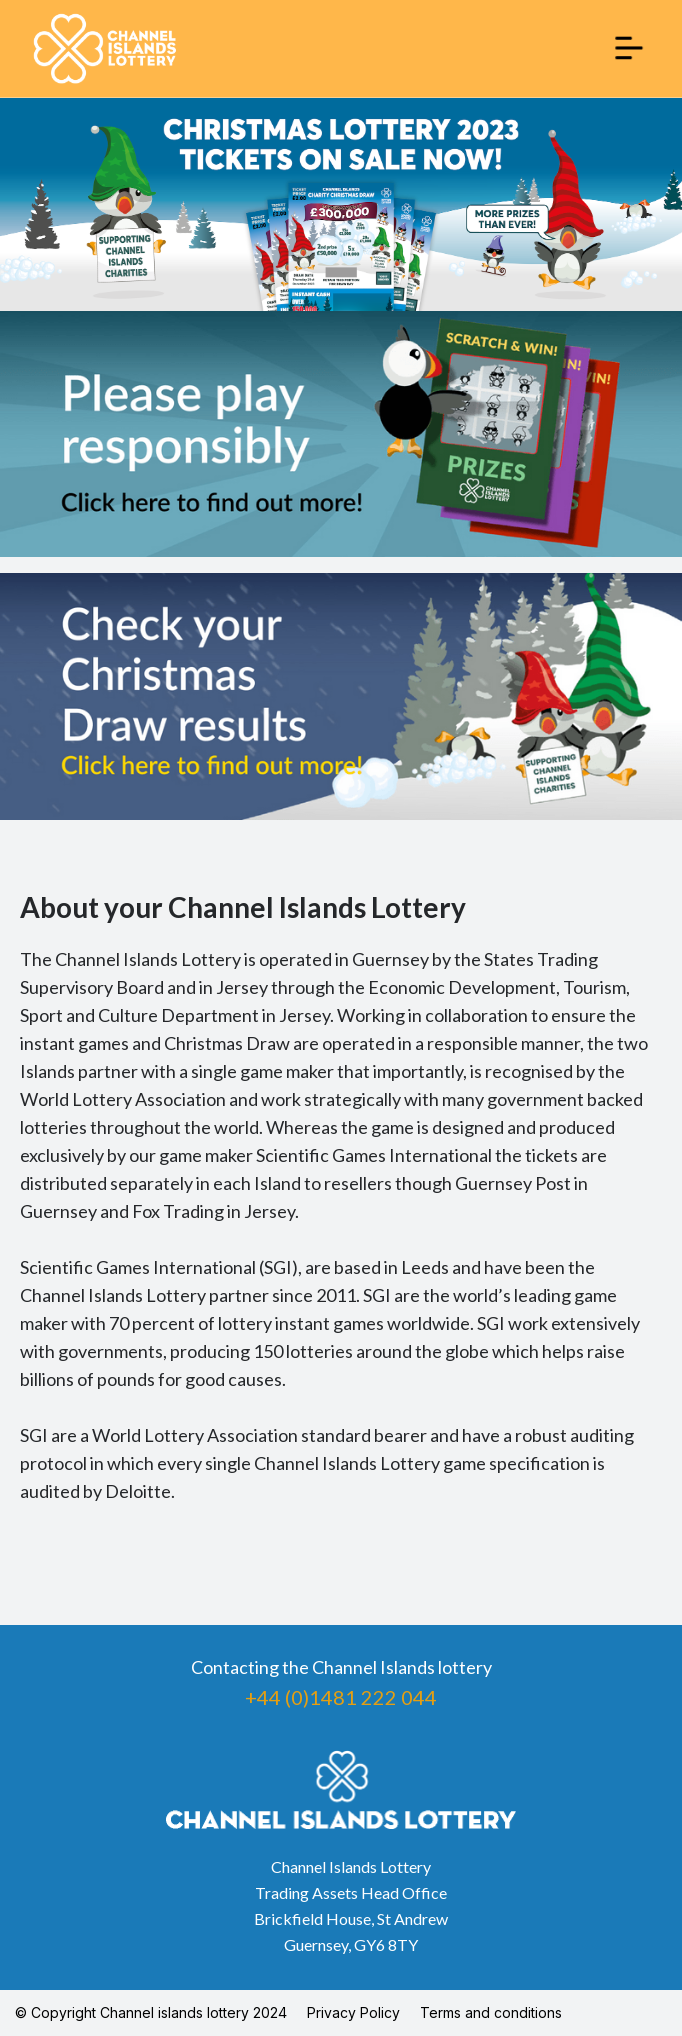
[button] (629, 48)
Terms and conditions (491, 2012)
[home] (105, 48)
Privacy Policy (353, 2012)
